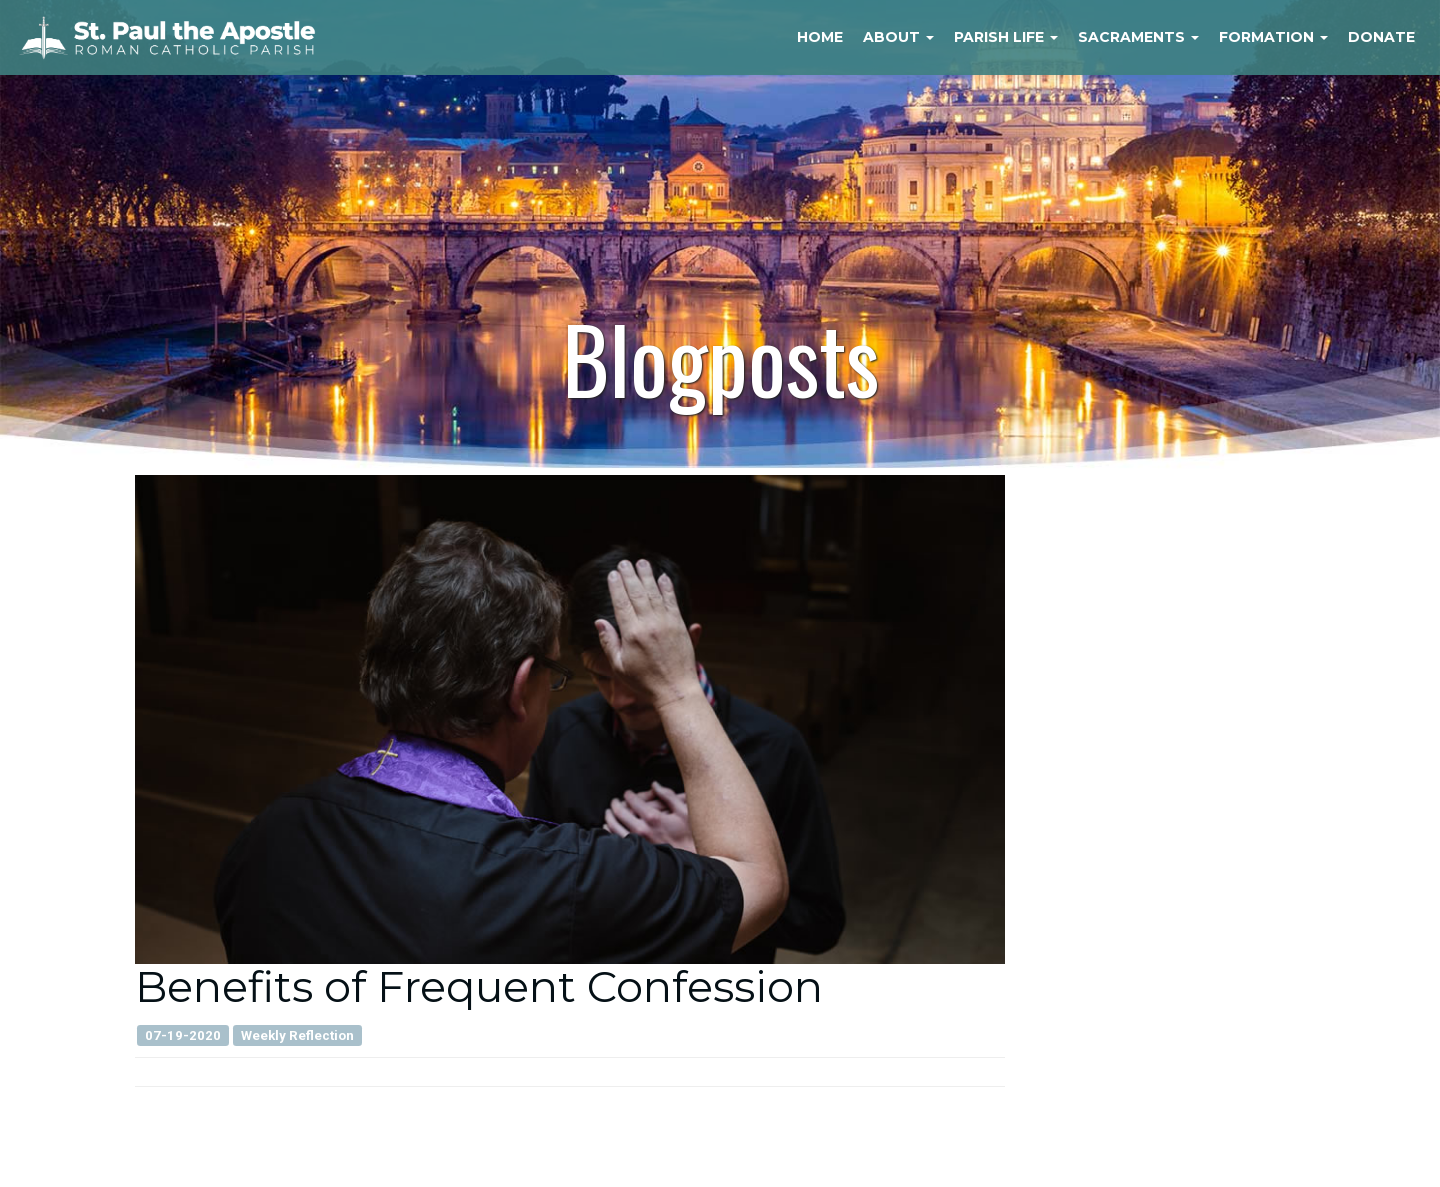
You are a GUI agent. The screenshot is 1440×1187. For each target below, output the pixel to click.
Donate (1381, 37)
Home (820, 37)
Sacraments (1138, 37)
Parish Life (1006, 37)
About (898, 37)
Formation (1273, 37)
